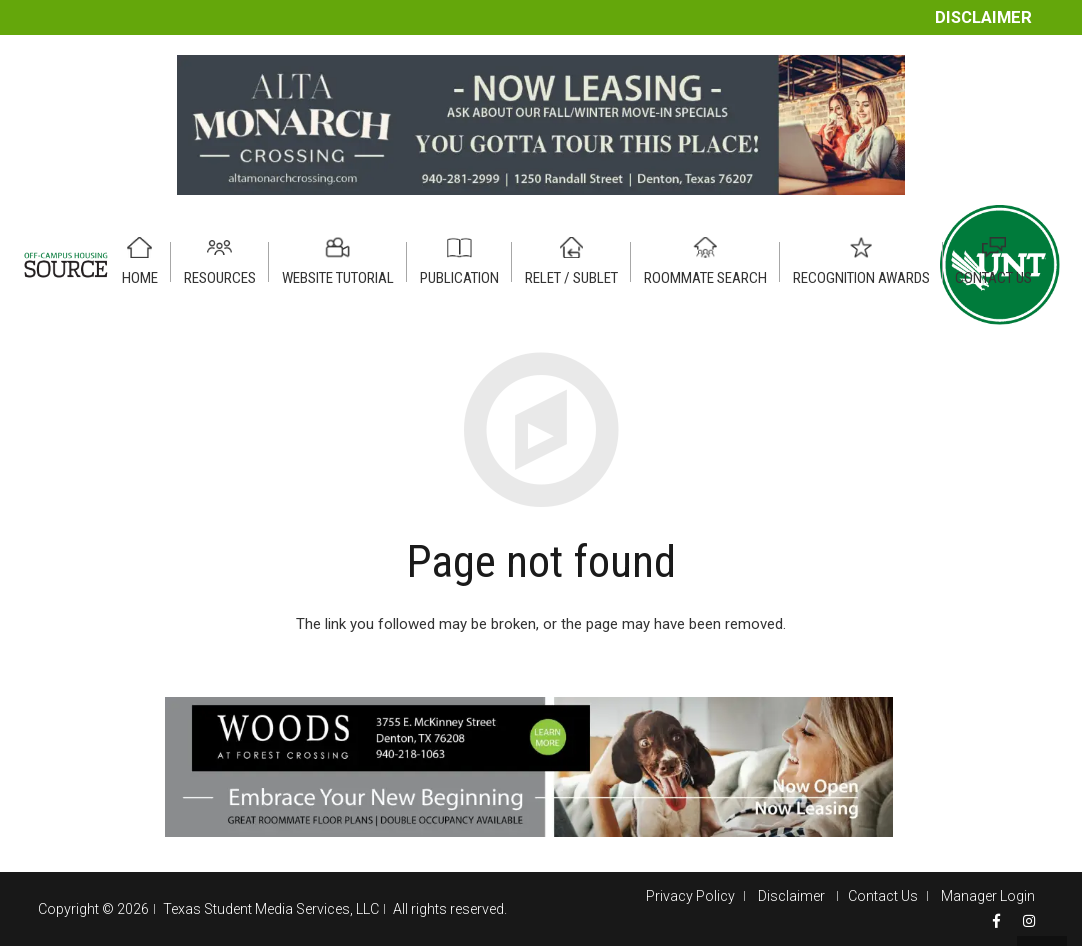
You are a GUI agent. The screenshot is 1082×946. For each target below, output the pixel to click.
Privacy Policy (690, 896)
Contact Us (883, 896)
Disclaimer (983, 17)
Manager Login (988, 896)
